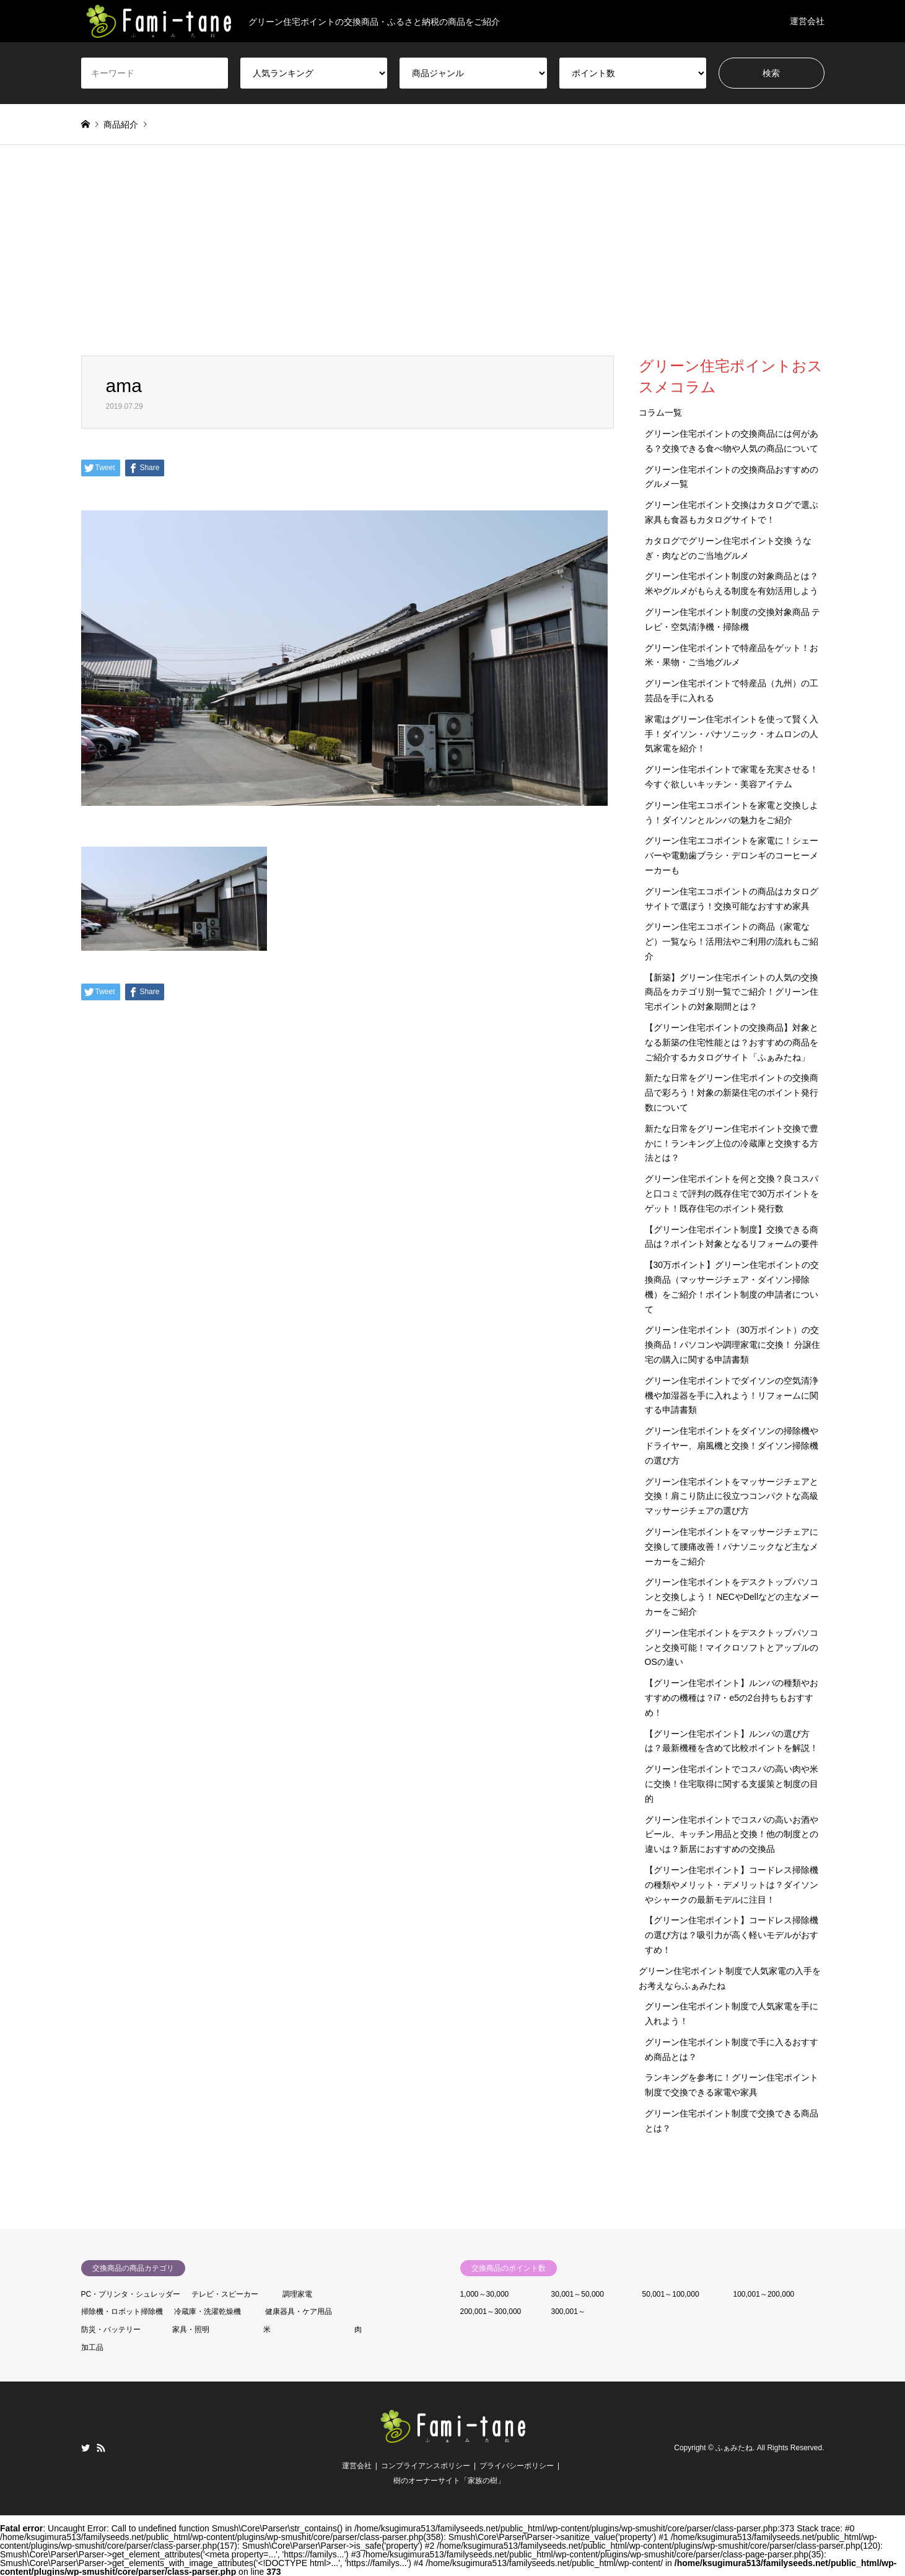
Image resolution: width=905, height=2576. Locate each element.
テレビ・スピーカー (224, 2294)
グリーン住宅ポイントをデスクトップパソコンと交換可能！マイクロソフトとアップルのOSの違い (731, 1647)
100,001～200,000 (764, 2294)
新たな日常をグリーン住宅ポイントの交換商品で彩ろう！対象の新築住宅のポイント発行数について (731, 1092)
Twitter (85, 2447)
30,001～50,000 (577, 2294)
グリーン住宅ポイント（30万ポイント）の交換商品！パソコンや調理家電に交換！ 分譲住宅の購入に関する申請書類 (733, 1344)
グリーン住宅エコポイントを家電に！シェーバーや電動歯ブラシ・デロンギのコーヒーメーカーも (731, 855)
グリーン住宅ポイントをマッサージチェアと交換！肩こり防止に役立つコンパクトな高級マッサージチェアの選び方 (731, 1496)
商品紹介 (120, 124)
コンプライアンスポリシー (425, 2465)
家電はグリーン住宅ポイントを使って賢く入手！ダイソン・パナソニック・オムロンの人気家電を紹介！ (731, 734)
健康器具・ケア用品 (298, 2311)
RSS (101, 2447)
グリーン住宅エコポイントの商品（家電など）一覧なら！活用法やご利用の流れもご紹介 (731, 941)
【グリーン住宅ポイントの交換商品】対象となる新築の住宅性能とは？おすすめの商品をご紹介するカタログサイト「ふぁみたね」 (731, 1042)
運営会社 (807, 21)
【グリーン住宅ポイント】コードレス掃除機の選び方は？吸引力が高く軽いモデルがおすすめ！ (731, 1935)
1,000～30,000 (484, 2294)
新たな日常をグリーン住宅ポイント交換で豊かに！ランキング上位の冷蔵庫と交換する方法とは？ (731, 1143)
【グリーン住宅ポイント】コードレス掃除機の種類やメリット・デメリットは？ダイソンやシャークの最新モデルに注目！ (731, 1885)
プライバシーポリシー (516, 2465)
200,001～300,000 (491, 2311)
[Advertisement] (452, 262)
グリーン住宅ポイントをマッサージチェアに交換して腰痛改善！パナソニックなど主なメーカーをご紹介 (731, 1546)
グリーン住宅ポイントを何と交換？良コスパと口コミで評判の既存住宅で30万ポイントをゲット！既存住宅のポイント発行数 (732, 1193)
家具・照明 (190, 2329)
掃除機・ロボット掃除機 (122, 2311)
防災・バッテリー (111, 2329)
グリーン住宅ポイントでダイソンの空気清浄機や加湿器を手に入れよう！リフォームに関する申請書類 (731, 1395)
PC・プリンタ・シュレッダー (131, 2294)
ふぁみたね (734, 2447)
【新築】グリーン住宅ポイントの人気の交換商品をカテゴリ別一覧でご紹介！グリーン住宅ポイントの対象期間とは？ (731, 992)
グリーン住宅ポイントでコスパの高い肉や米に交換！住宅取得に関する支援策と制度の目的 (731, 1784)
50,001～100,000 (670, 2294)
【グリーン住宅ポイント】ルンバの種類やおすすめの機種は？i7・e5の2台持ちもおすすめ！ (731, 1698)
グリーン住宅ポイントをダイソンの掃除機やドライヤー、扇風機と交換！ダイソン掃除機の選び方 (731, 1445)
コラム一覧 (660, 412)
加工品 (92, 2347)
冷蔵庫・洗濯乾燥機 (207, 2311)
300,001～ (568, 2311)
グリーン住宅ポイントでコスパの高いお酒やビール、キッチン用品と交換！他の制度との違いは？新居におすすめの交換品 (731, 1834)
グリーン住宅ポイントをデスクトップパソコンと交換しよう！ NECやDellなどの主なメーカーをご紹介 (732, 1597)
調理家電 (297, 2294)
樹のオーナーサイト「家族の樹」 (449, 2480)
